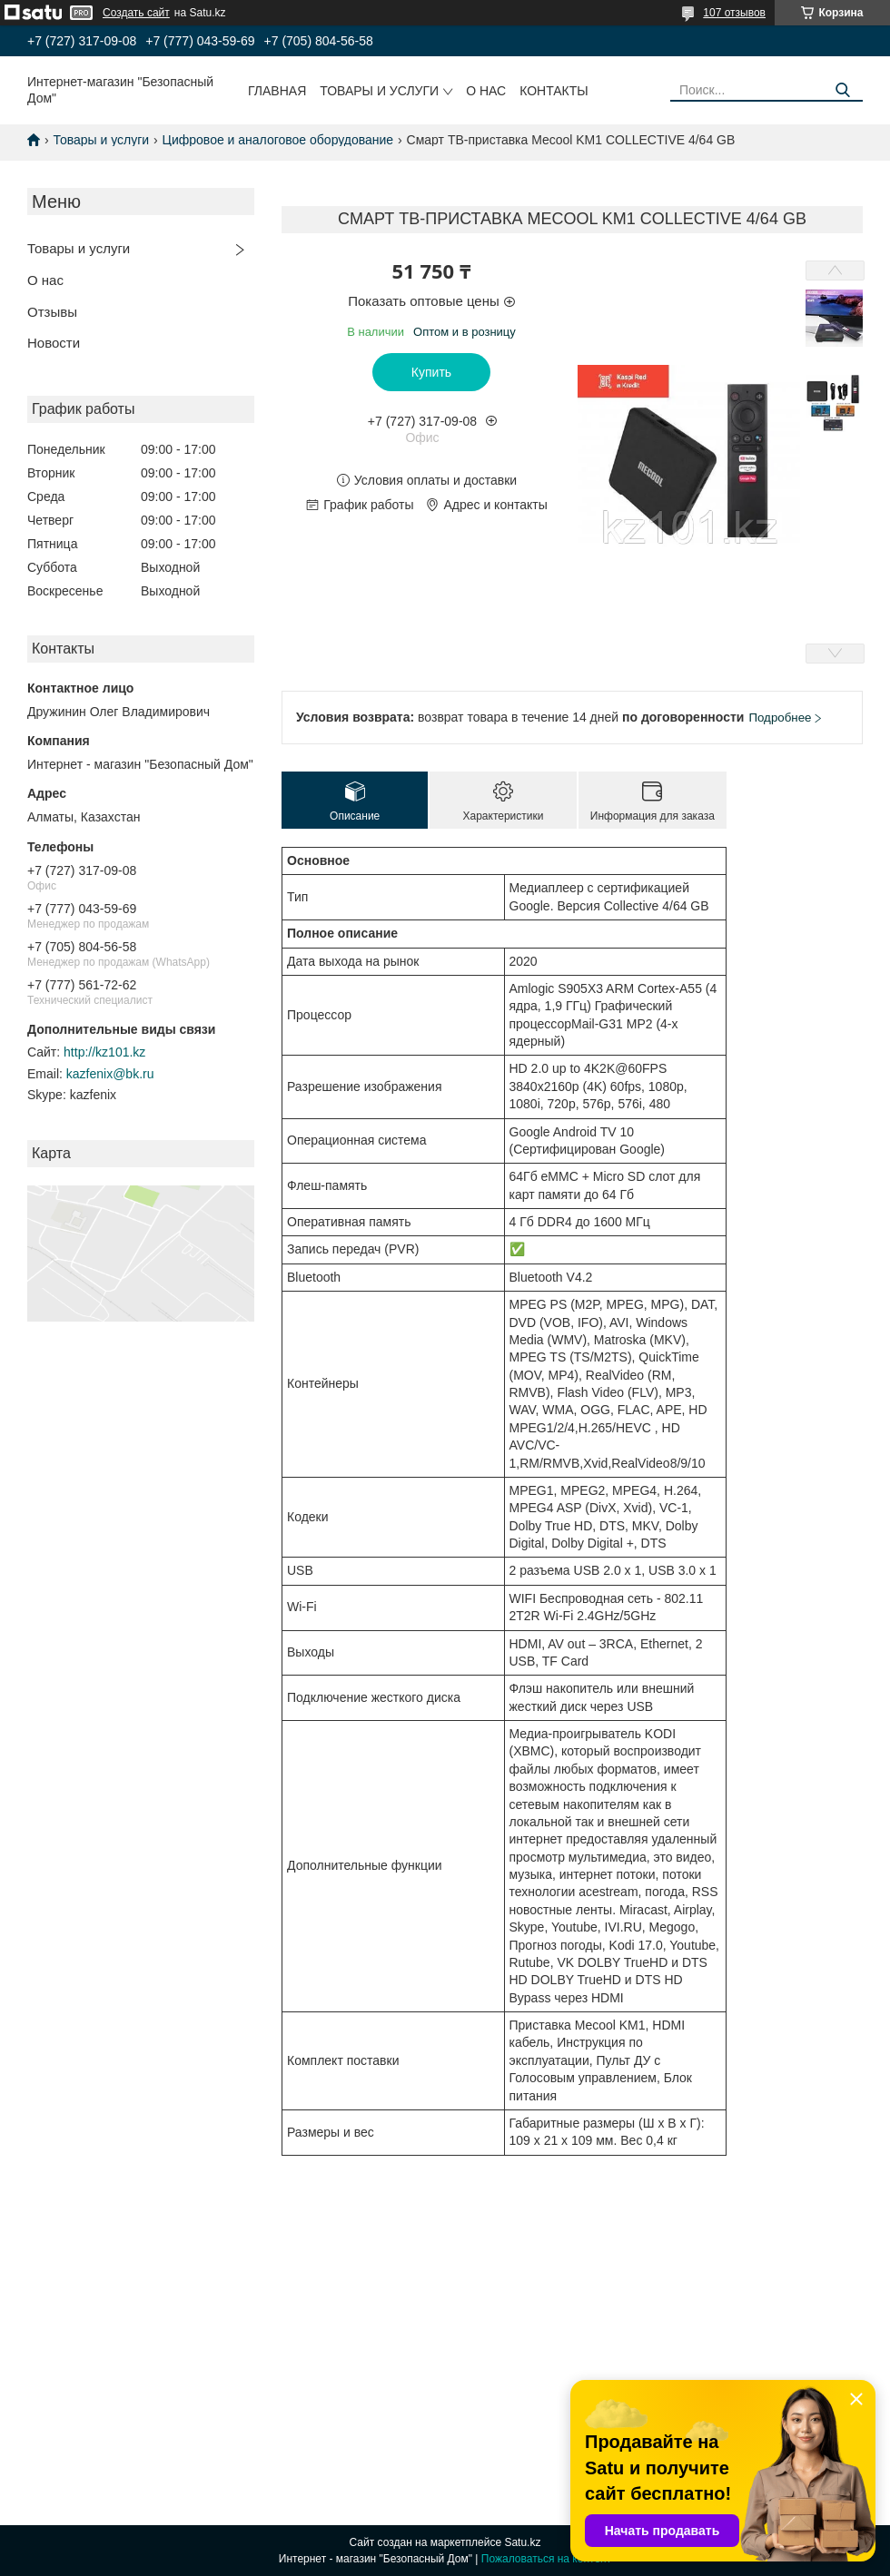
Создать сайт (136, 12)
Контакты (553, 91)
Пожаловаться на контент (546, 2558)
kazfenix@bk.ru (110, 1074)
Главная (277, 91)
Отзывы (52, 312)
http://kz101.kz (104, 1052)
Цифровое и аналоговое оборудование (278, 139)
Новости (53, 342)
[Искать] (842, 90)
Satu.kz (522, 2542)
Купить (431, 372)
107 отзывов (734, 12)
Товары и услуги (379, 91)
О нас (486, 91)
